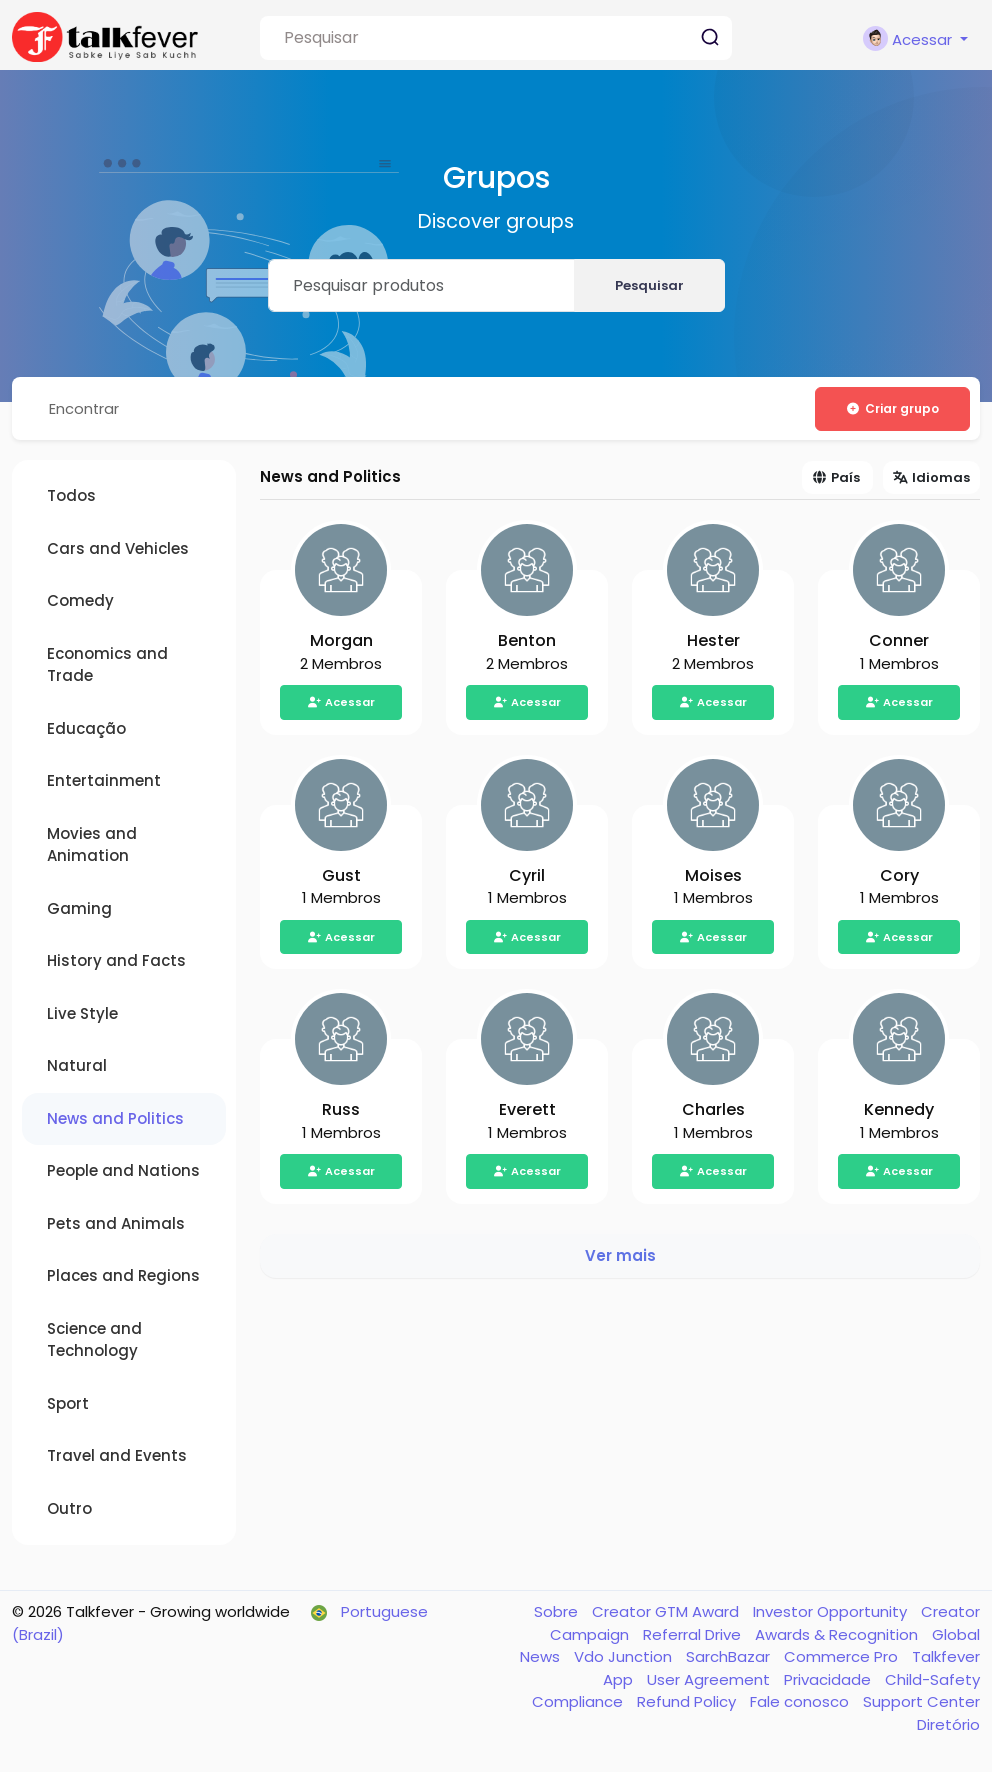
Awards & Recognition (838, 1635)
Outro (69, 1509)
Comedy (80, 601)
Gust (341, 876)
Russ (341, 1110)
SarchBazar (730, 1657)
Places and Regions (123, 1276)
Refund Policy (688, 1702)
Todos (71, 496)
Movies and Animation (92, 846)
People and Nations (123, 1171)
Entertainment (104, 781)
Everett (527, 1110)
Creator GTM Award (667, 1612)
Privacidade (829, 1680)
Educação (86, 729)
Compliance (579, 1702)
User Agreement (710, 1680)
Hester (713, 641)
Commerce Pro (843, 1657)
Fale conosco (801, 1702)
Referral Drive (694, 1635)
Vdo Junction (625, 1657)
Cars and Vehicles (118, 549)
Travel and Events (117, 1456)
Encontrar (85, 408)
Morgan (341, 641)
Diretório (948, 1725)
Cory (899, 876)
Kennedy (899, 1110)
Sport (68, 1404)
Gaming (79, 909)
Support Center (921, 1702)
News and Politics (115, 1119)
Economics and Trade (107, 666)
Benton (527, 641)
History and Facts (116, 961)
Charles (713, 1110)
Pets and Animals (116, 1224)
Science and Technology (94, 1341)
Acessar (341, 703)
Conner (899, 641)
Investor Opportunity (832, 1612)
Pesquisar (649, 285)
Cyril (527, 876)
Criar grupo (892, 408)
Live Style (82, 1014)
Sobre (558, 1612)
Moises (713, 876)
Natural (77, 1066)
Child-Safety (932, 1680)
